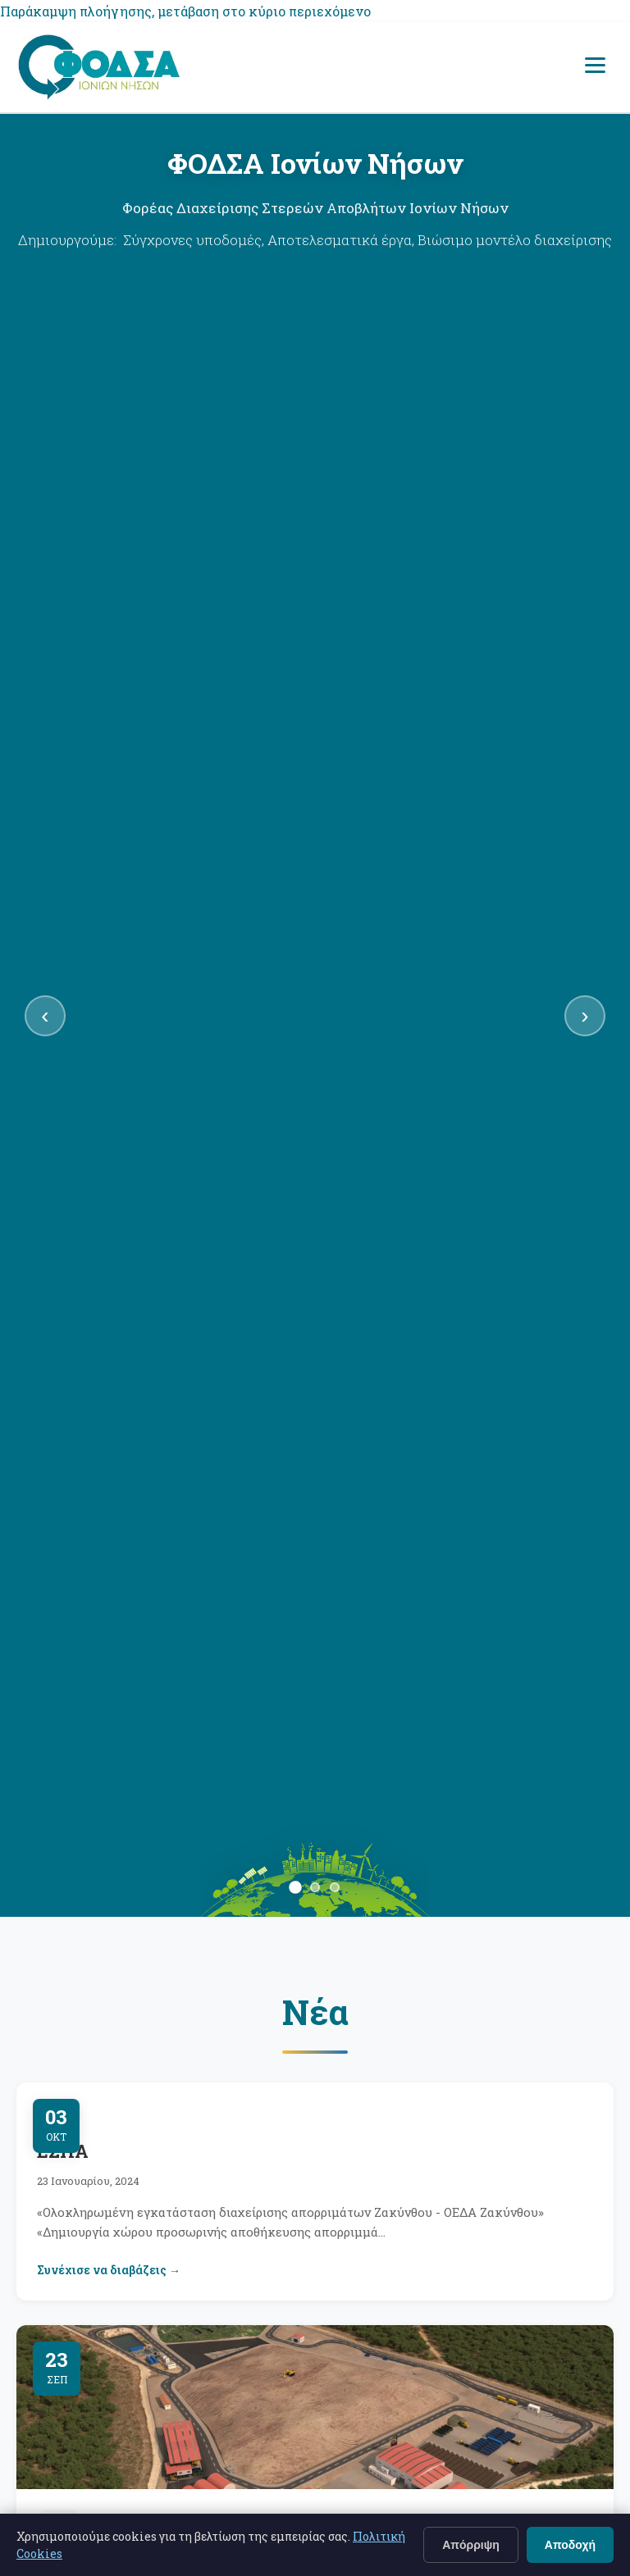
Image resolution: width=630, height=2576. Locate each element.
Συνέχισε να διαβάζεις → (108, 2270)
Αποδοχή (570, 2544)
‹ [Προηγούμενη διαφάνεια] (44, 1015)
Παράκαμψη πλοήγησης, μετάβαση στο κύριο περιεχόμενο (185, 11)
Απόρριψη (471, 2544)
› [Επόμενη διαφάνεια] (584, 1015)
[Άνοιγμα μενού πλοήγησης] (595, 67)
